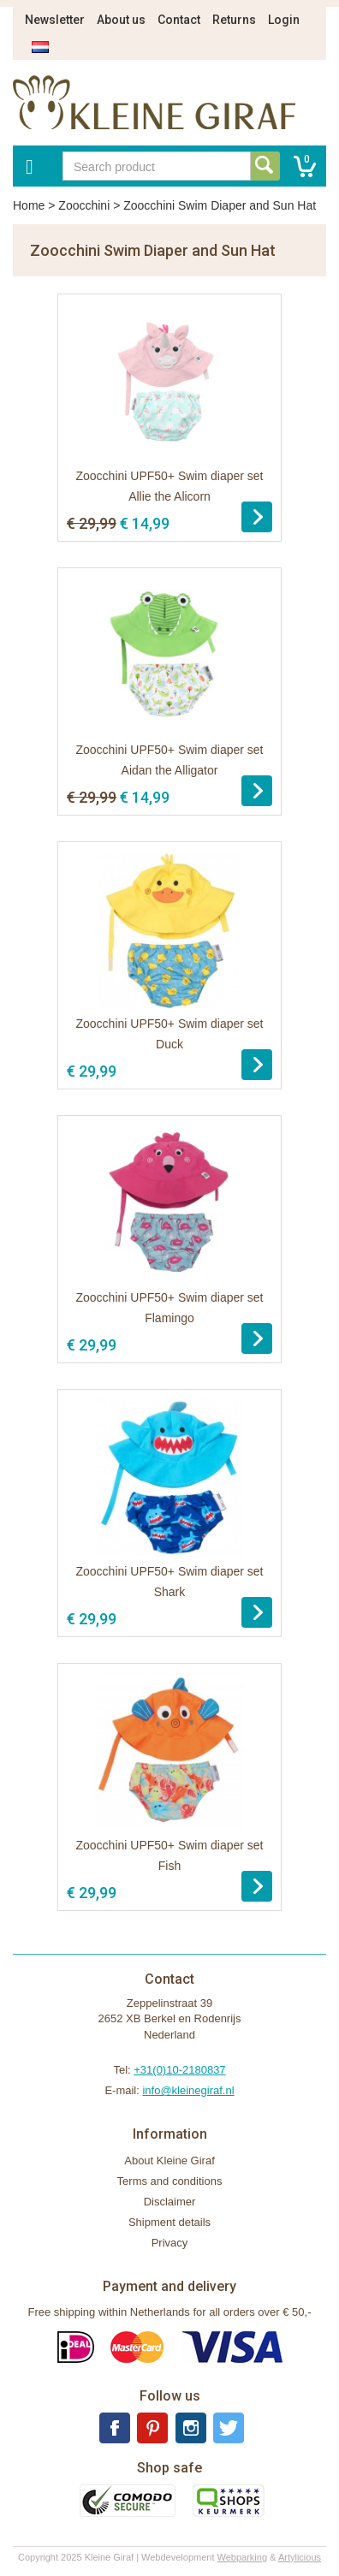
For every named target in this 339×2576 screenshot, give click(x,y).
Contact (179, 20)
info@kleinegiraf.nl (188, 2090)
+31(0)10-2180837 (179, 2069)
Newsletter (55, 20)
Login (284, 20)
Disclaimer (170, 2201)
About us (121, 20)
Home (29, 205)
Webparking (242, 2557)
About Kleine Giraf (169, 2160)
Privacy (170, 2242)
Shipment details (169, 2222)
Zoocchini (84, 205)
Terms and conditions (170, 2181)
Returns (234, 20)
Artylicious (299, 2557)
